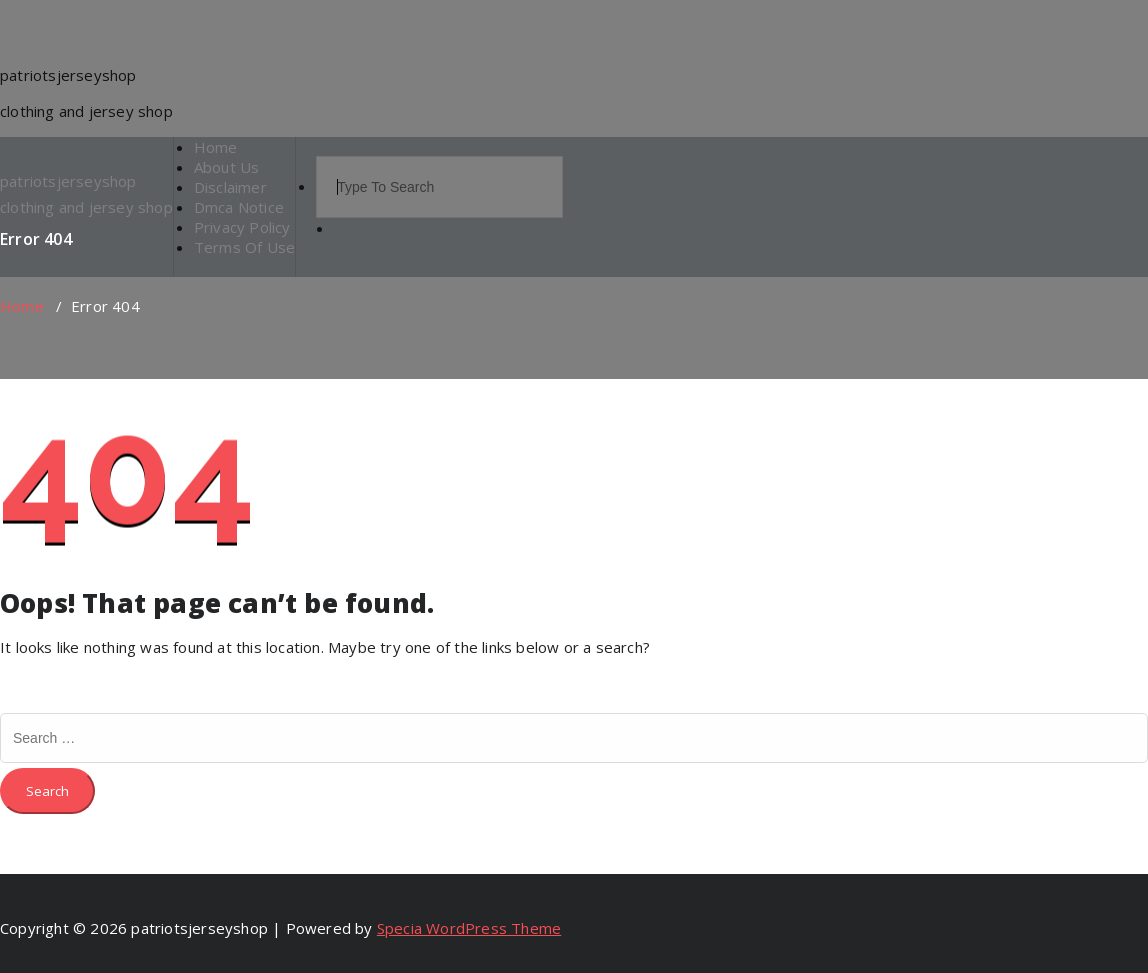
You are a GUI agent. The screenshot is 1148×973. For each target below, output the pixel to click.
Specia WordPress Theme (469, 928)
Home (22, 306)
